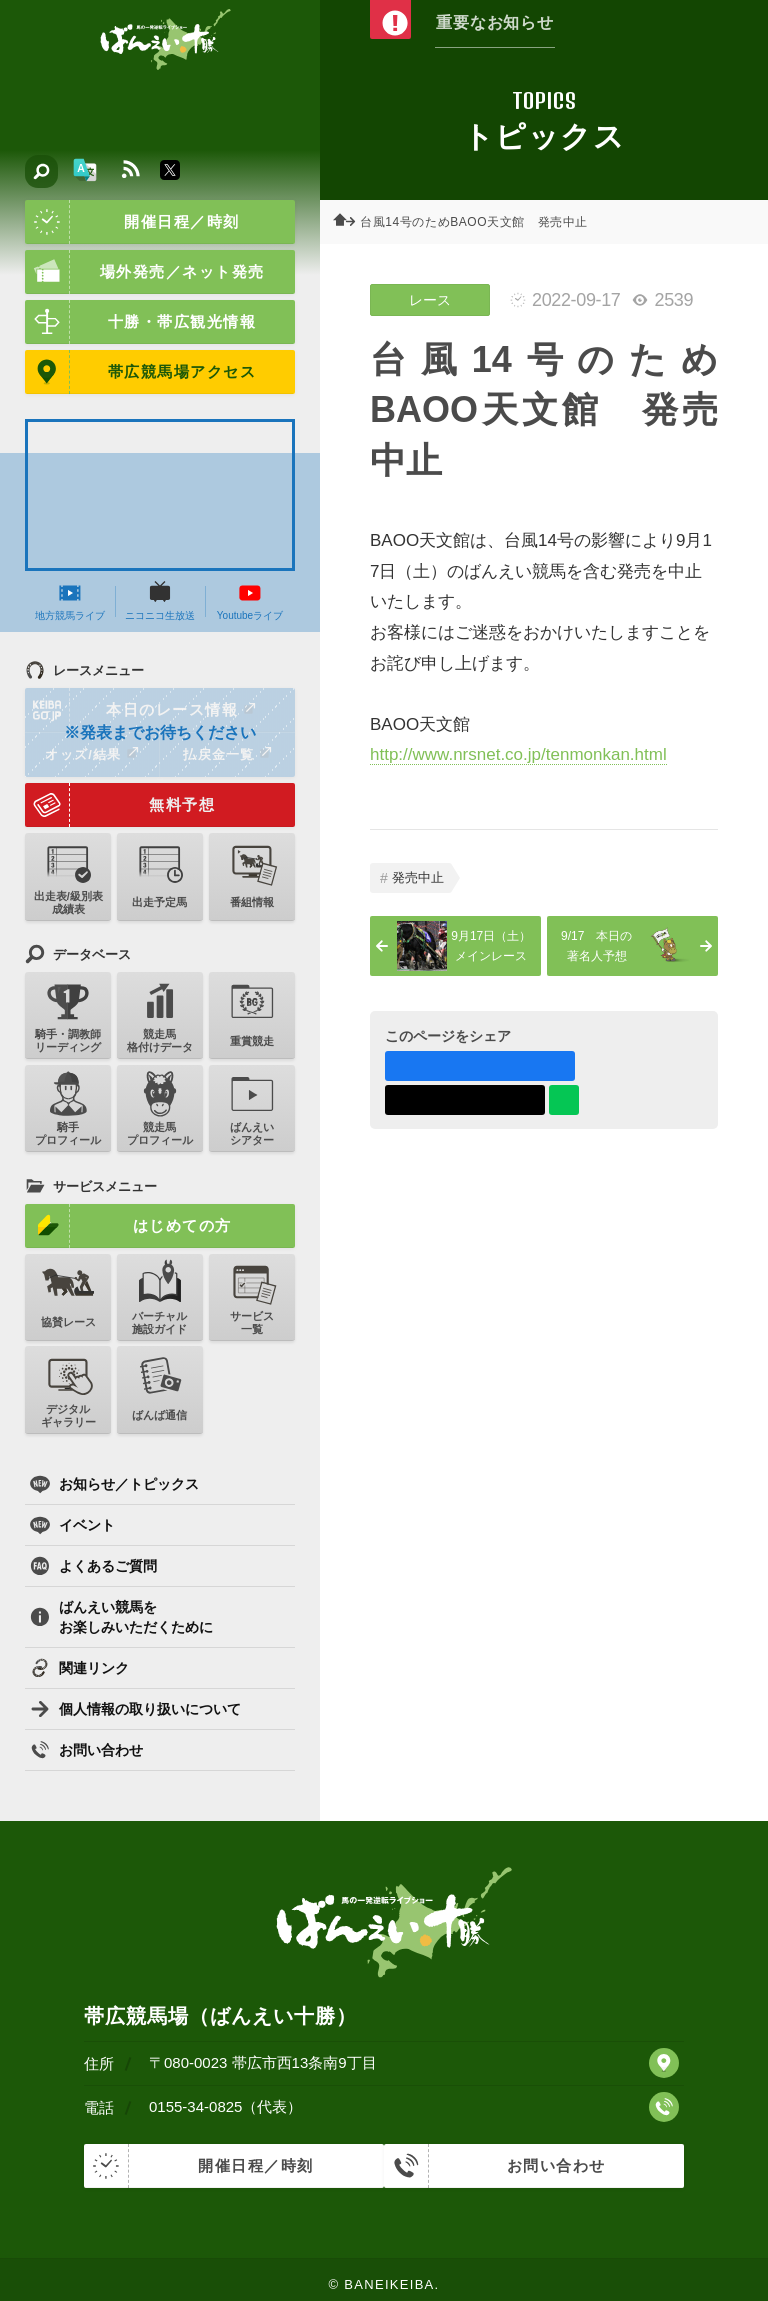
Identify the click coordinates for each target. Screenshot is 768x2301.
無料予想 (120, 805)
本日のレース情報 (141, 710)
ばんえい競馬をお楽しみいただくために (121, 1617)
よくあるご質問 (93, 1566)
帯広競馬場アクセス (140, 372)
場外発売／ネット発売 (145, 272)
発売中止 (418, 877)
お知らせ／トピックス (114, 1484)
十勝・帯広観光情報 (140, 322)
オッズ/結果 (91, 754)
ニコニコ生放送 (160, 601)
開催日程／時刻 (132, 222)
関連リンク (79, 1668)
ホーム (350, 222)
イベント (72, 1525)
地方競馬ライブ (70, 601)
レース (430, 300)
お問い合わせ (86, 1750)
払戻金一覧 (227, 754)
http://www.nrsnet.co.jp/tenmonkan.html (518, 754)
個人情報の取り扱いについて (135, 1709)
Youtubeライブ (250, 601)
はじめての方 (128, 1226)
